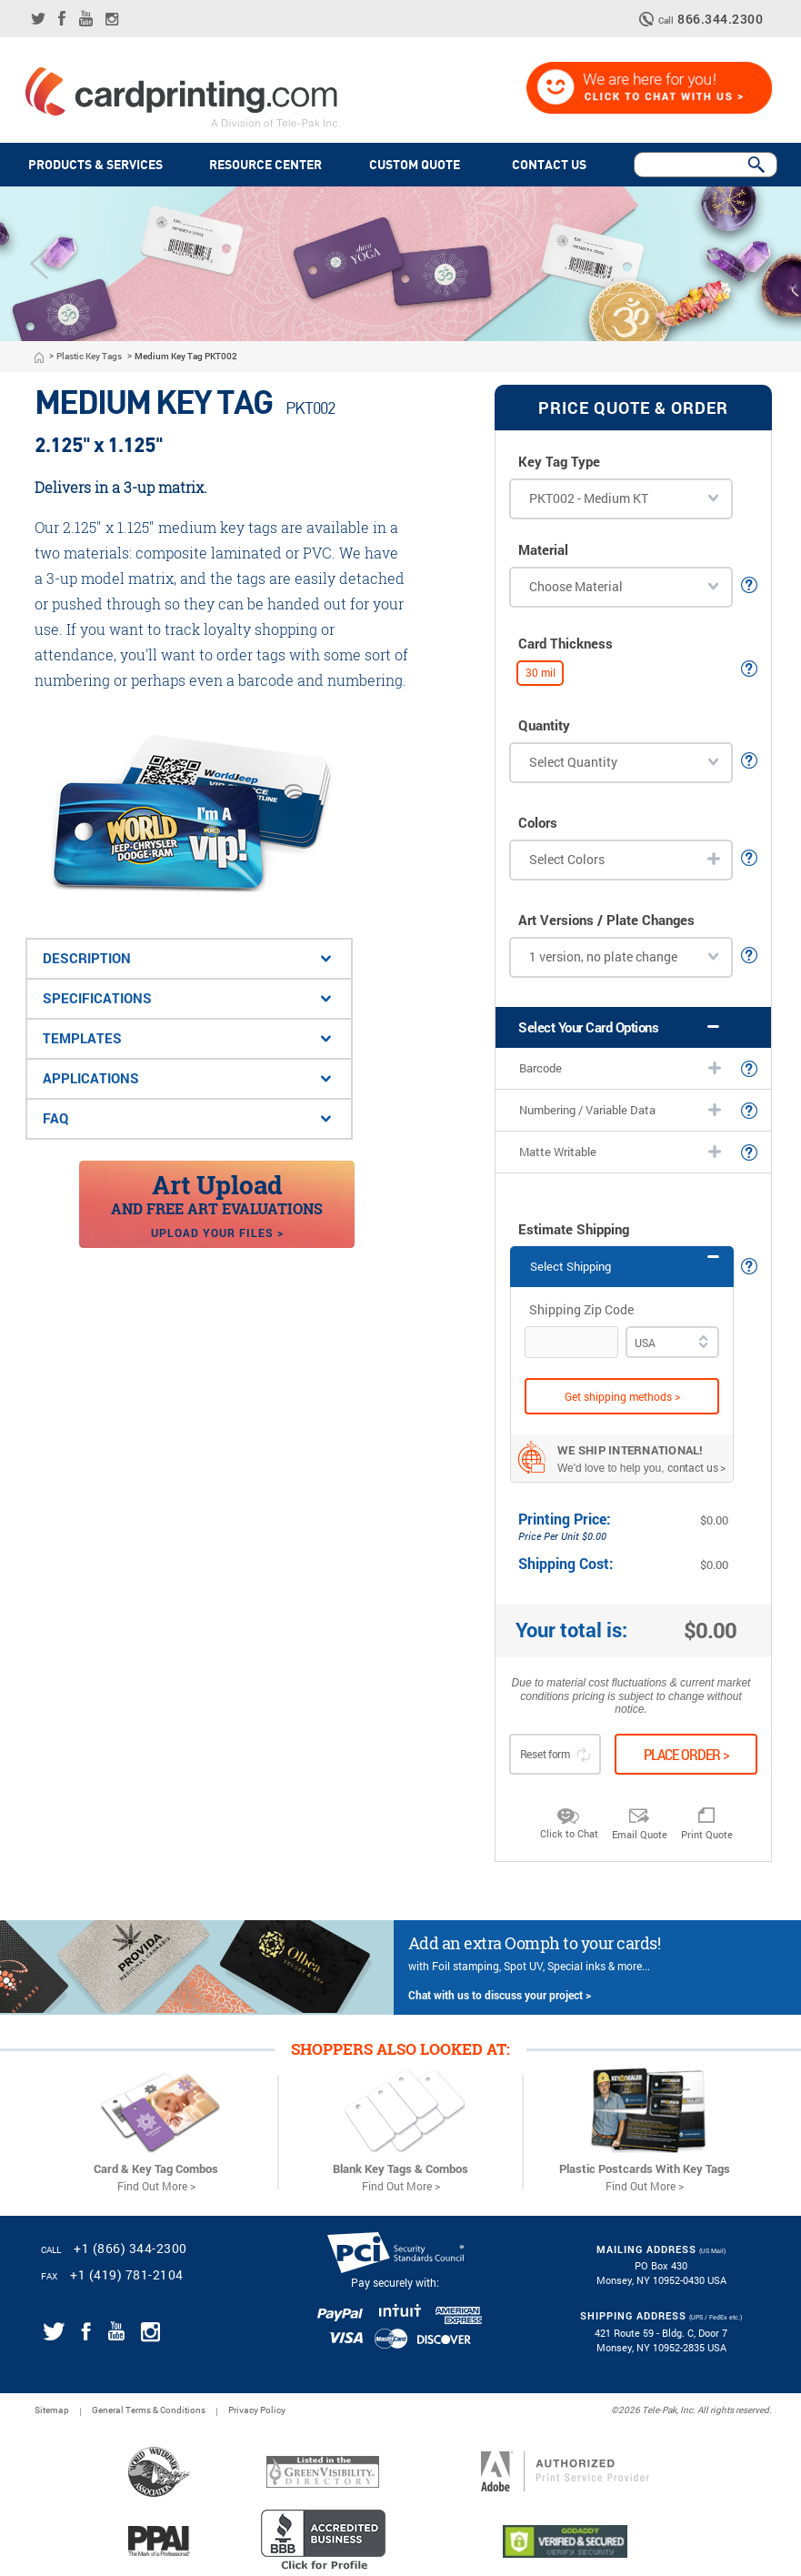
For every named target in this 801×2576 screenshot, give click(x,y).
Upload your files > (217, 1232)
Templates (82, 1038)
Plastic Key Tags (89, 356)
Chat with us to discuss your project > (499, 1994)
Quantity (544, 725)
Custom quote (417, 165)
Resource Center (265, 165)
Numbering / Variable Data (587, 1110)
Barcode (540, 1068)
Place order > (686, 1754)
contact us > (696, 1467)
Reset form (555, 1754)
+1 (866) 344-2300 (130, 2248)
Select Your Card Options (588, 1027)
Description (87, 958)
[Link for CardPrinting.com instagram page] (111, 19)
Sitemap (52, 2410)
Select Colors (567, 859)
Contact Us (552, 165)
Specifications (97, 998)
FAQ (56, 1118)
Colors (537, 822)
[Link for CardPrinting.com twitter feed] (38, 19)
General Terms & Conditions (148, 2410)
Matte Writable (557, 1151)
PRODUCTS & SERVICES (95, 165)
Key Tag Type (559, 461)
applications (91, 1078)
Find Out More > (156, 2185)
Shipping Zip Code (581, 1310)
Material (543, 549)
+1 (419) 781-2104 (127, 2274)
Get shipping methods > (622, 1396)
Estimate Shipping (573, 1229)
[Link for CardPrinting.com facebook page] (61, 18)
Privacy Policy (256, 2410)
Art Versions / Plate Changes (606, 920)
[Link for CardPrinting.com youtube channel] (86, 18)
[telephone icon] (648, 19)
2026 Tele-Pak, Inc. (657, 2410)
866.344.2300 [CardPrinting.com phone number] (720, 19)
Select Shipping (570, 1266)
